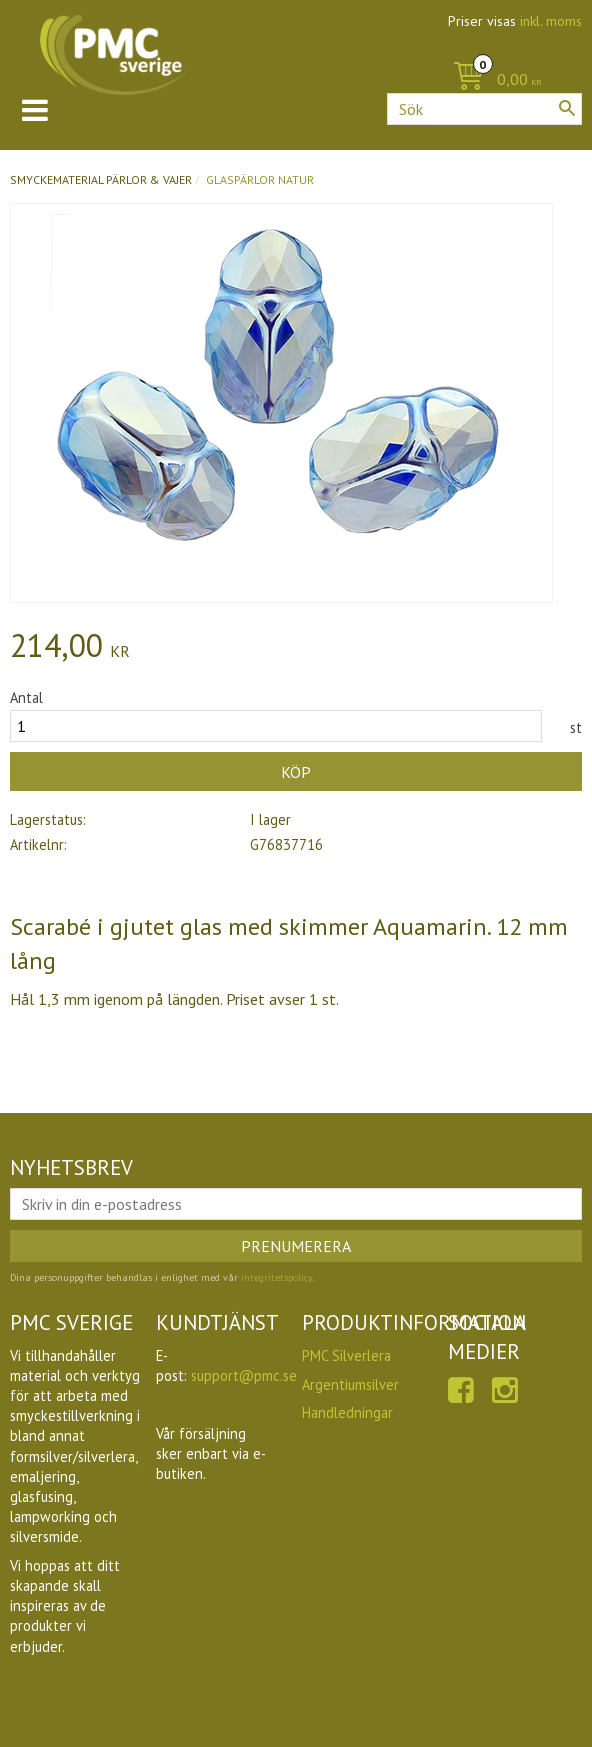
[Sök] (567, 108)
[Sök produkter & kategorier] (484, 109)
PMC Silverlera (346, 1355)
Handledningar (347, 1412)
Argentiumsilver (350, 1384)
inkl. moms (551, 21)
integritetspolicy (276, 1277)
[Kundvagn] (492, 80)
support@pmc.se (244, 1375)
